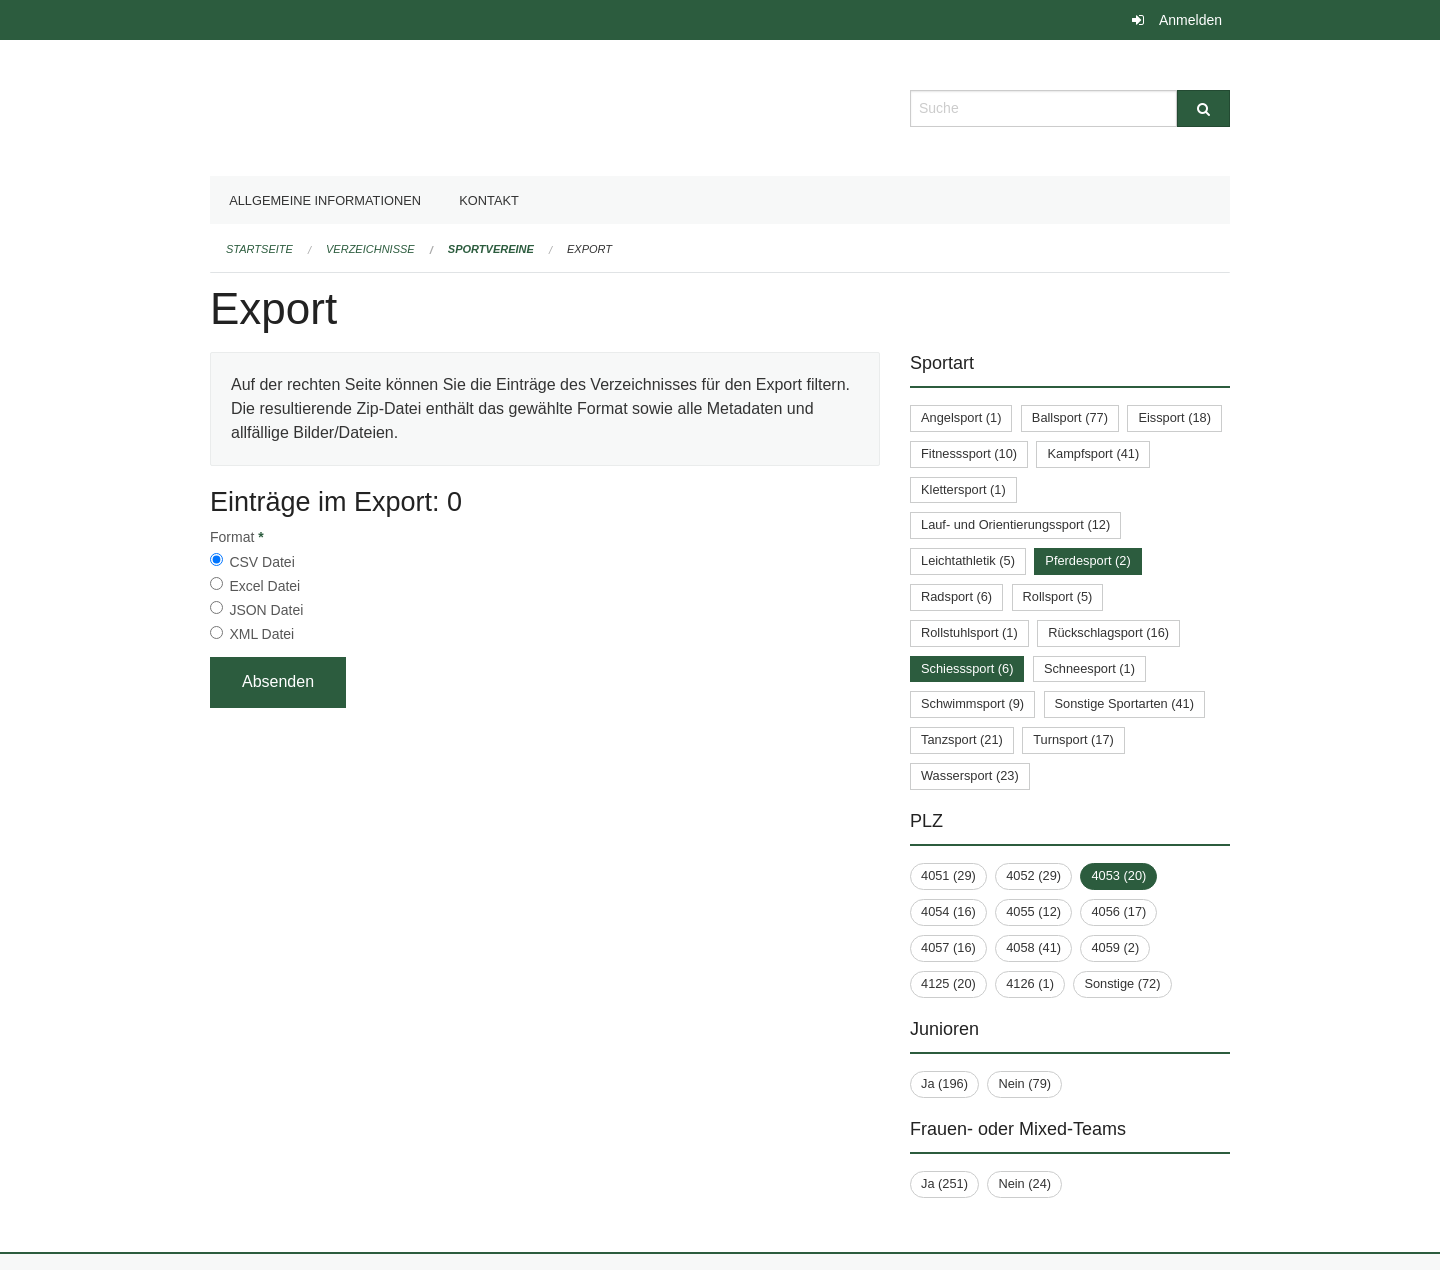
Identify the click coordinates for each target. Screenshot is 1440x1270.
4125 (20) (948, 983)
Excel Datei (264, 586)
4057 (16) (948, 947)
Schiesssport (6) (967, 668)
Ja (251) (944, 1183)
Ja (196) (944, 1083)
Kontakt (489, 200)
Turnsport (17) (1073, 739)
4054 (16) (948, 911)
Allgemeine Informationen (325, 200)
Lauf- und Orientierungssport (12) (1015, 524)
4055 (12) (1033, 911)
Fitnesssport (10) (969, 453)
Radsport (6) (956, 596)
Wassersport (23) (970, 775)
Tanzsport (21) (962, 739)
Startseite (259, 249)
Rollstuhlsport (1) (969, 632)
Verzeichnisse (370, 249)
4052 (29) (1033, 875)
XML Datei (261, 634)
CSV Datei (261, 562)
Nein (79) (1024, 1083)
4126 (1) (1030, 983)
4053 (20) (1118, 875)
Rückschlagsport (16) (1108, 632)
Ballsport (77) (1070, 417)
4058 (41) (1033, 947)
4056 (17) (1118, 911)
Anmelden (1190, 20)
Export (589, 249)
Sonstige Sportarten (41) (1124, 703)
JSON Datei (266, 610)
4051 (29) (948, 875)
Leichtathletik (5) (968, 560)
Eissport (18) (1174, 417)
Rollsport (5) (1058, 596)
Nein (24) (1024, 1183)
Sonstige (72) (1122, 983)
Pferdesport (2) (1087, 560)
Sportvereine (491, 249)
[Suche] (1203, 108)
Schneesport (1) (1089, 668)
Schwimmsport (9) (972, 703)
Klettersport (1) (963, 489)
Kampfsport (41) (1093, 453)
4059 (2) (1115, 947)
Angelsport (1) (961, 417)
